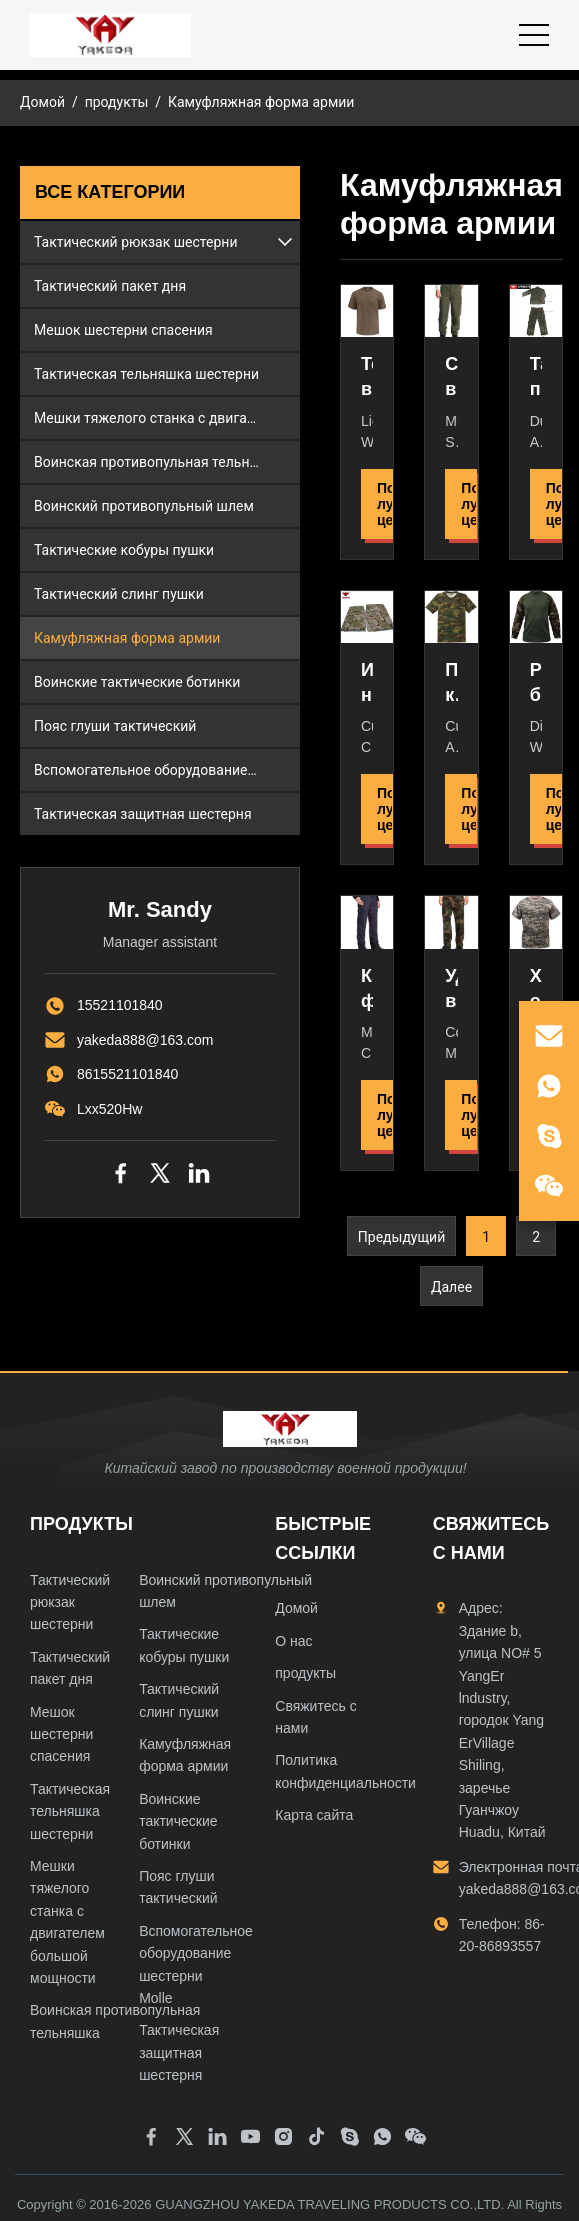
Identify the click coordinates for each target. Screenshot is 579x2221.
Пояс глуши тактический (115, 726)
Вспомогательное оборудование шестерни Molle (167, 770)
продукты (117, 102)
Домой (42, 102)
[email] (549, 1036)
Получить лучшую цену (385, 504)
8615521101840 (127, 1074)
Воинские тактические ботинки (137, 682)
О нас (293, 1641)
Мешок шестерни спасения (123, 330)
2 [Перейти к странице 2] (536, 1237)
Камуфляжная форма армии (127, 638)
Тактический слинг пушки (119, 594)
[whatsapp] (549, 1086)
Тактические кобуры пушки (124, 550)
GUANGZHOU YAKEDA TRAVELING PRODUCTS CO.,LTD (328, 2204)
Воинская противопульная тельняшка (159, 462)
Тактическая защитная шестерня (143, 814)
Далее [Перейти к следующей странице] (451, 1287)
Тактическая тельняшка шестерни (146, 374)
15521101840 (120, 1005)
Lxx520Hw (109, 1109)
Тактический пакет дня (110, 286)
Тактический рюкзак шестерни (135, 242)
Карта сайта (314, 1815)
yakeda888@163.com (145, 1040)
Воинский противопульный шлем (144, 506)
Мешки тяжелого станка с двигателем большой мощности (167, 418)
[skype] (549, 1136)
